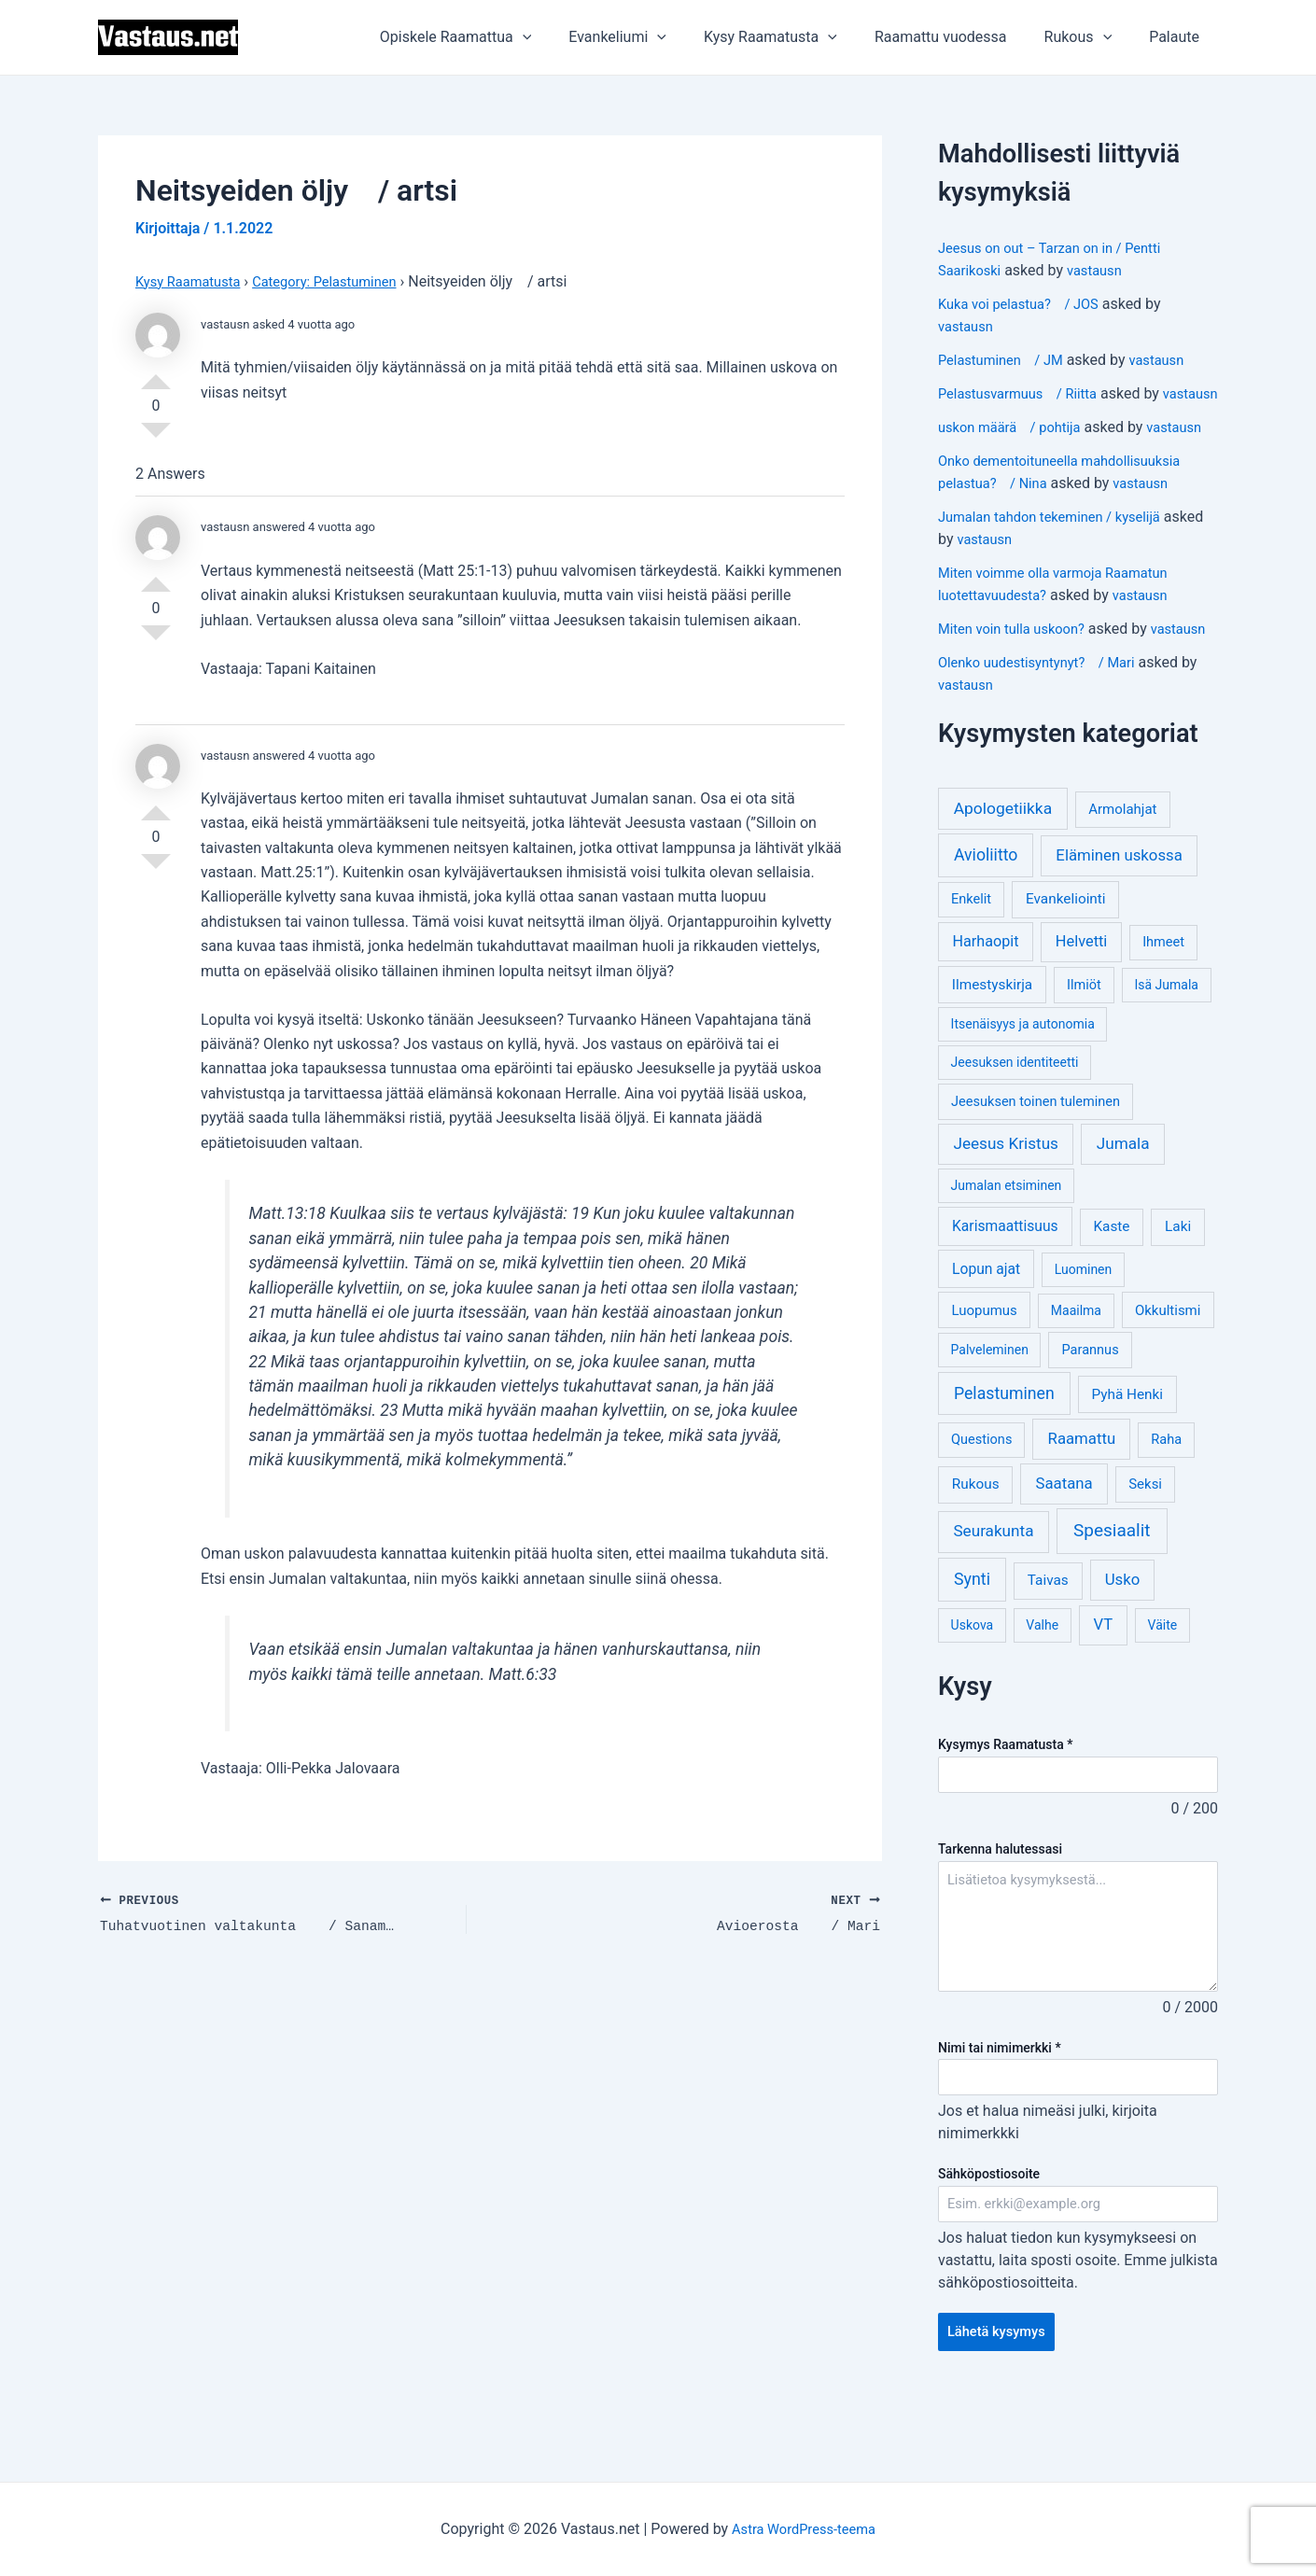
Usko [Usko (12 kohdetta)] (1123, 1646)
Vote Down (156, 438)
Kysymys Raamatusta (1005, 1811)
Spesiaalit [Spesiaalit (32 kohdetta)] (1112, 1597)
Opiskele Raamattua (497, 37)
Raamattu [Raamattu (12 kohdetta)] (1082, 1505)
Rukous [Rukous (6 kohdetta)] (976, 1551)
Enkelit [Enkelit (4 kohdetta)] (971, 966)
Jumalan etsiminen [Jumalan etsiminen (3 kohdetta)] (1006, 1252)
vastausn (1103, 270)
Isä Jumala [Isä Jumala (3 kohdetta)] (1165, 1051)
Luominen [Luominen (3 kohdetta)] (1084, 1336)
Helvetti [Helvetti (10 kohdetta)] (1082, 1008)
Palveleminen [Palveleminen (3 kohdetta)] (990, 1416)
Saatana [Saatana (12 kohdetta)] (1064, 1550)
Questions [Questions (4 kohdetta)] (981, 1507)
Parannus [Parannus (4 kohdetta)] (1090, 1417)
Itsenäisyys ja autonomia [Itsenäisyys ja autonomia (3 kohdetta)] (1023, 1091)
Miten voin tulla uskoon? (1018, 673)
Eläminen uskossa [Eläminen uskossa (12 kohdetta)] (1119, 922)
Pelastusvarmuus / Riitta (1025, 393)
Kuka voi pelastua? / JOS (1026, 304)
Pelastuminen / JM (1006, 360)
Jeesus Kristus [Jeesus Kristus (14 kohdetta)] (1005, 1210)
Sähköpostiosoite (989, 2244)
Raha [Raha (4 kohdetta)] (1166, 1507)
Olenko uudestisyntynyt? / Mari (1046, 729)
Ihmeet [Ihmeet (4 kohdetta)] (1163, 1009)
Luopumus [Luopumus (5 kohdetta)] (983, 1377)
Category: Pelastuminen (341, 281)
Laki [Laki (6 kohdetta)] (1178, 1293)
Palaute (1178, 37)
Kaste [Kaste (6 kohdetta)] (1111, 1293)
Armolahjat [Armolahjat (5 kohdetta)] (1122, 876)
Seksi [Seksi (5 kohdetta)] (1145, 1551)
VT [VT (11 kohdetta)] (1103, 1692)
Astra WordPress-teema (804, 2529)
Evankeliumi (651, 37)
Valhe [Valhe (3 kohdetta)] (1042, 1692)
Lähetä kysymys (1001, 2406)
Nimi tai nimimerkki (999, 2115)
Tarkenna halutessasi (1000, 1918)
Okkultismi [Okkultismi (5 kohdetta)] (1167, 1377)
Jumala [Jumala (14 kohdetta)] (1123, 1210)
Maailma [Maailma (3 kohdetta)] (1076, 1377)
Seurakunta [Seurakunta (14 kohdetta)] (993, 1598)
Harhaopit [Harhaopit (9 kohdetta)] (986, 1008)
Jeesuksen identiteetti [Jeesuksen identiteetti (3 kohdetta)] (1015, 1129)
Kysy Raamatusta (796, 37)
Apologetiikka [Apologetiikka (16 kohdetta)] (1003, 875)
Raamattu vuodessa (959, 37)
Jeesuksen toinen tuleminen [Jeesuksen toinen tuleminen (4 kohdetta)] (1035, 1169)
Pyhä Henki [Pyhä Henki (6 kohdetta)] (1127, 1461)
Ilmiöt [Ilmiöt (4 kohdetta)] (1084, 1052)
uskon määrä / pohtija (1016, 449)
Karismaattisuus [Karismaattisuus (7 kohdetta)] (1005, 1293)
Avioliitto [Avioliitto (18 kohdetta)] (985, 922)
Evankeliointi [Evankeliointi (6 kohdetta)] (1066, 966)
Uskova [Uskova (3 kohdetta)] (972, 1692)
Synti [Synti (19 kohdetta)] (972, 1646)
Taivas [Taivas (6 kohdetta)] (1048, 1647)
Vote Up (156, 374)
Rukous (1090, 37)
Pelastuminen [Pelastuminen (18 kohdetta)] (1004, 1460)
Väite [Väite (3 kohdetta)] (1163, 1692)
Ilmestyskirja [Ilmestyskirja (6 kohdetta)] (992, 1051)
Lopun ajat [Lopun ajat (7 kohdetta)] (986, 1336)
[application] (563, 37)
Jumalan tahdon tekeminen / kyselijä (1060, 561)
